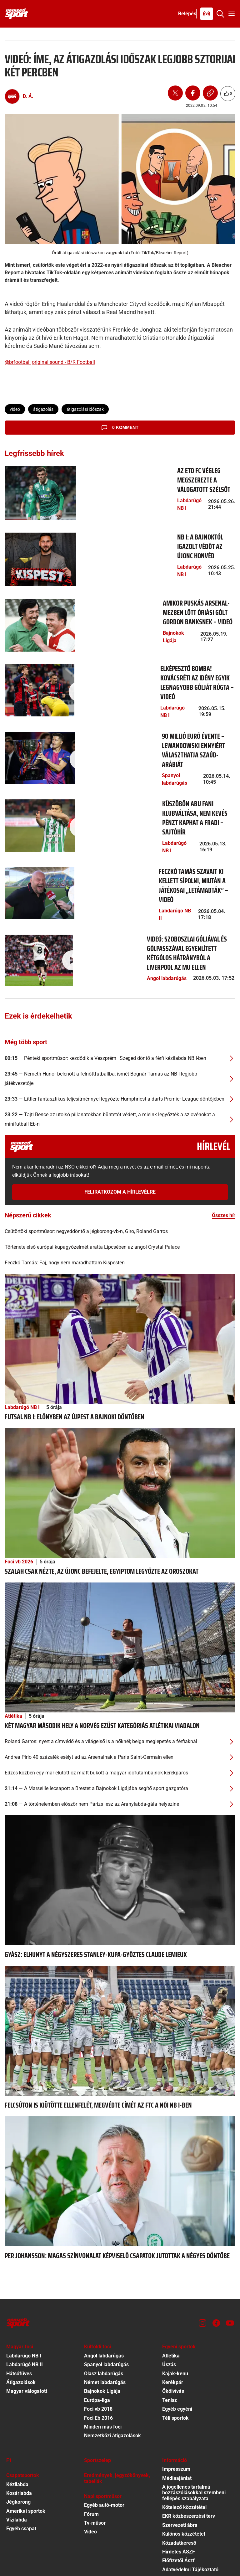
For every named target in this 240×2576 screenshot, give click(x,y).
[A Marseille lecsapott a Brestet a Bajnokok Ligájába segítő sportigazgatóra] (120, 1723)
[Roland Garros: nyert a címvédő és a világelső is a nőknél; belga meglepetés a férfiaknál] (120, 1676)
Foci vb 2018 (98, 2343)
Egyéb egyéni (177, 2343)
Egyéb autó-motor (104, 2440)
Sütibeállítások (179, 2522)
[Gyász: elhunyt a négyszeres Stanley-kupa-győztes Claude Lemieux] (120, 1814)
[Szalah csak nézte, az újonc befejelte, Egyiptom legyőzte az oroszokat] (120, 1427)
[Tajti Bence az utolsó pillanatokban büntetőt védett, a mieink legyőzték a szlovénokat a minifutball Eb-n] (120, 1053)
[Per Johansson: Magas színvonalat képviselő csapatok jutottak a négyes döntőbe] (120, 2116)
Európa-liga (97, 2334)
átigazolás (43, 409)
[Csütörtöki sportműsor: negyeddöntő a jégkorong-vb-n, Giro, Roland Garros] (120, 1165)
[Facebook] (216, 2257)
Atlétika (13, 1651)
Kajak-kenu (175, 2308)
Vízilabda (16, 2454)
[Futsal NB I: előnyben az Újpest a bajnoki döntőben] (120, 1273)
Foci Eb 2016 (98, 2352)
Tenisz (169, 2334)
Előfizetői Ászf (178, 2495)
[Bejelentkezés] (187, 13)
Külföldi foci (97, 2281)
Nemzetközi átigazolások (112, 2370)
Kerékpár (172, 2317)
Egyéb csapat (21, 2463)
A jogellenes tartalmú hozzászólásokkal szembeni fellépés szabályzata (194, 2427)
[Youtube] (230, 2257)
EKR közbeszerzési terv (188, 2451)
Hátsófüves (19, 2308)
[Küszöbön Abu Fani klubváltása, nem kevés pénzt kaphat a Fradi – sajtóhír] (35, 780)
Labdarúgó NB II (91, 841)
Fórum (91, 2448)
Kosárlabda (19, 2427)
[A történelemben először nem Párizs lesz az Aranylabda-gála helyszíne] (120, 1738)
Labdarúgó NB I (90, 482)
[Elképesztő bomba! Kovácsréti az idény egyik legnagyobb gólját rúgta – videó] (35, 664)
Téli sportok (175, 2352)
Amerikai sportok (25, 2445)
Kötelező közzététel (184, 2442)
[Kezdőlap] (16, 13)
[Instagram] (202, 2257)
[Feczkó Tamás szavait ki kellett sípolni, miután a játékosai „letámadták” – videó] (35, 839)
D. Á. (28, 96)
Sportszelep (97, 2395)
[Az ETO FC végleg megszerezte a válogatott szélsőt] (35, 489)
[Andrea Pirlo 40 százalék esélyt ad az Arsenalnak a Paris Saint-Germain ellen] (120, 1691)
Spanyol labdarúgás (95, 724)
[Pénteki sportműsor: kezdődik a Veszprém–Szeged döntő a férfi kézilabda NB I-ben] (120, 992)
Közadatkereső (179, 2477)
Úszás (169, 2299)
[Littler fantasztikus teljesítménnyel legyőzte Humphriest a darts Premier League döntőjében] (120, 1033)
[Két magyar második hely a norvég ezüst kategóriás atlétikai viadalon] (120, 1581)
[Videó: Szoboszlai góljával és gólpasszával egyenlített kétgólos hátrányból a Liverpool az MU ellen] (35, 897)
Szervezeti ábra (180, 2459)
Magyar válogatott (26, 2326)
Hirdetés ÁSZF (178, 2486)
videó (15, 409)
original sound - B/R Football (63, 362)
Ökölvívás (173, 2326)
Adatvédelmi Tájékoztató (190, 2504)
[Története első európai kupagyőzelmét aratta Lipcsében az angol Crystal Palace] (120, 1181)
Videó (90, 2466)
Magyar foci (19, 2281)
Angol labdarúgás (93, 899)
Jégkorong (18, 2436)
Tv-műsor (95, 2457)
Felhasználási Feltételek (189, 2513)
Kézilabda (17, 2419)
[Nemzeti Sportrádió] (206, 14)
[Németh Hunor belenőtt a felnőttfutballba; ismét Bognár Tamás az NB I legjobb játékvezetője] (120, 1013)
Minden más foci (103, 2361)
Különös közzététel (183, 2468)
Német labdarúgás (105, 2317)
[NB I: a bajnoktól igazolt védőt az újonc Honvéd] (35, 547)
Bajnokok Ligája (91, 608)
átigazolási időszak (85, 409)
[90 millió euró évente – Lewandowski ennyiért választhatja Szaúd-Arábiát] (35, 722)
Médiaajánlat (177, 2412)
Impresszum (176, 2404)
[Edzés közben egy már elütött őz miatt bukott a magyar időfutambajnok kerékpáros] (120, 1707)
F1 (9, 2395)
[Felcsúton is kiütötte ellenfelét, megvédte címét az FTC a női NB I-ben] (120, 1965)
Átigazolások (21, 2317)
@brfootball (18, 362)
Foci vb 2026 (19, 1496)
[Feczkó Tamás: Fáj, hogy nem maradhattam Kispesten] (120, 1197)
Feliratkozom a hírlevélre (120, 1126)
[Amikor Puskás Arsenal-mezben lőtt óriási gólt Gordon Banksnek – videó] (35, 605)
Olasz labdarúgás (103, 2308)
